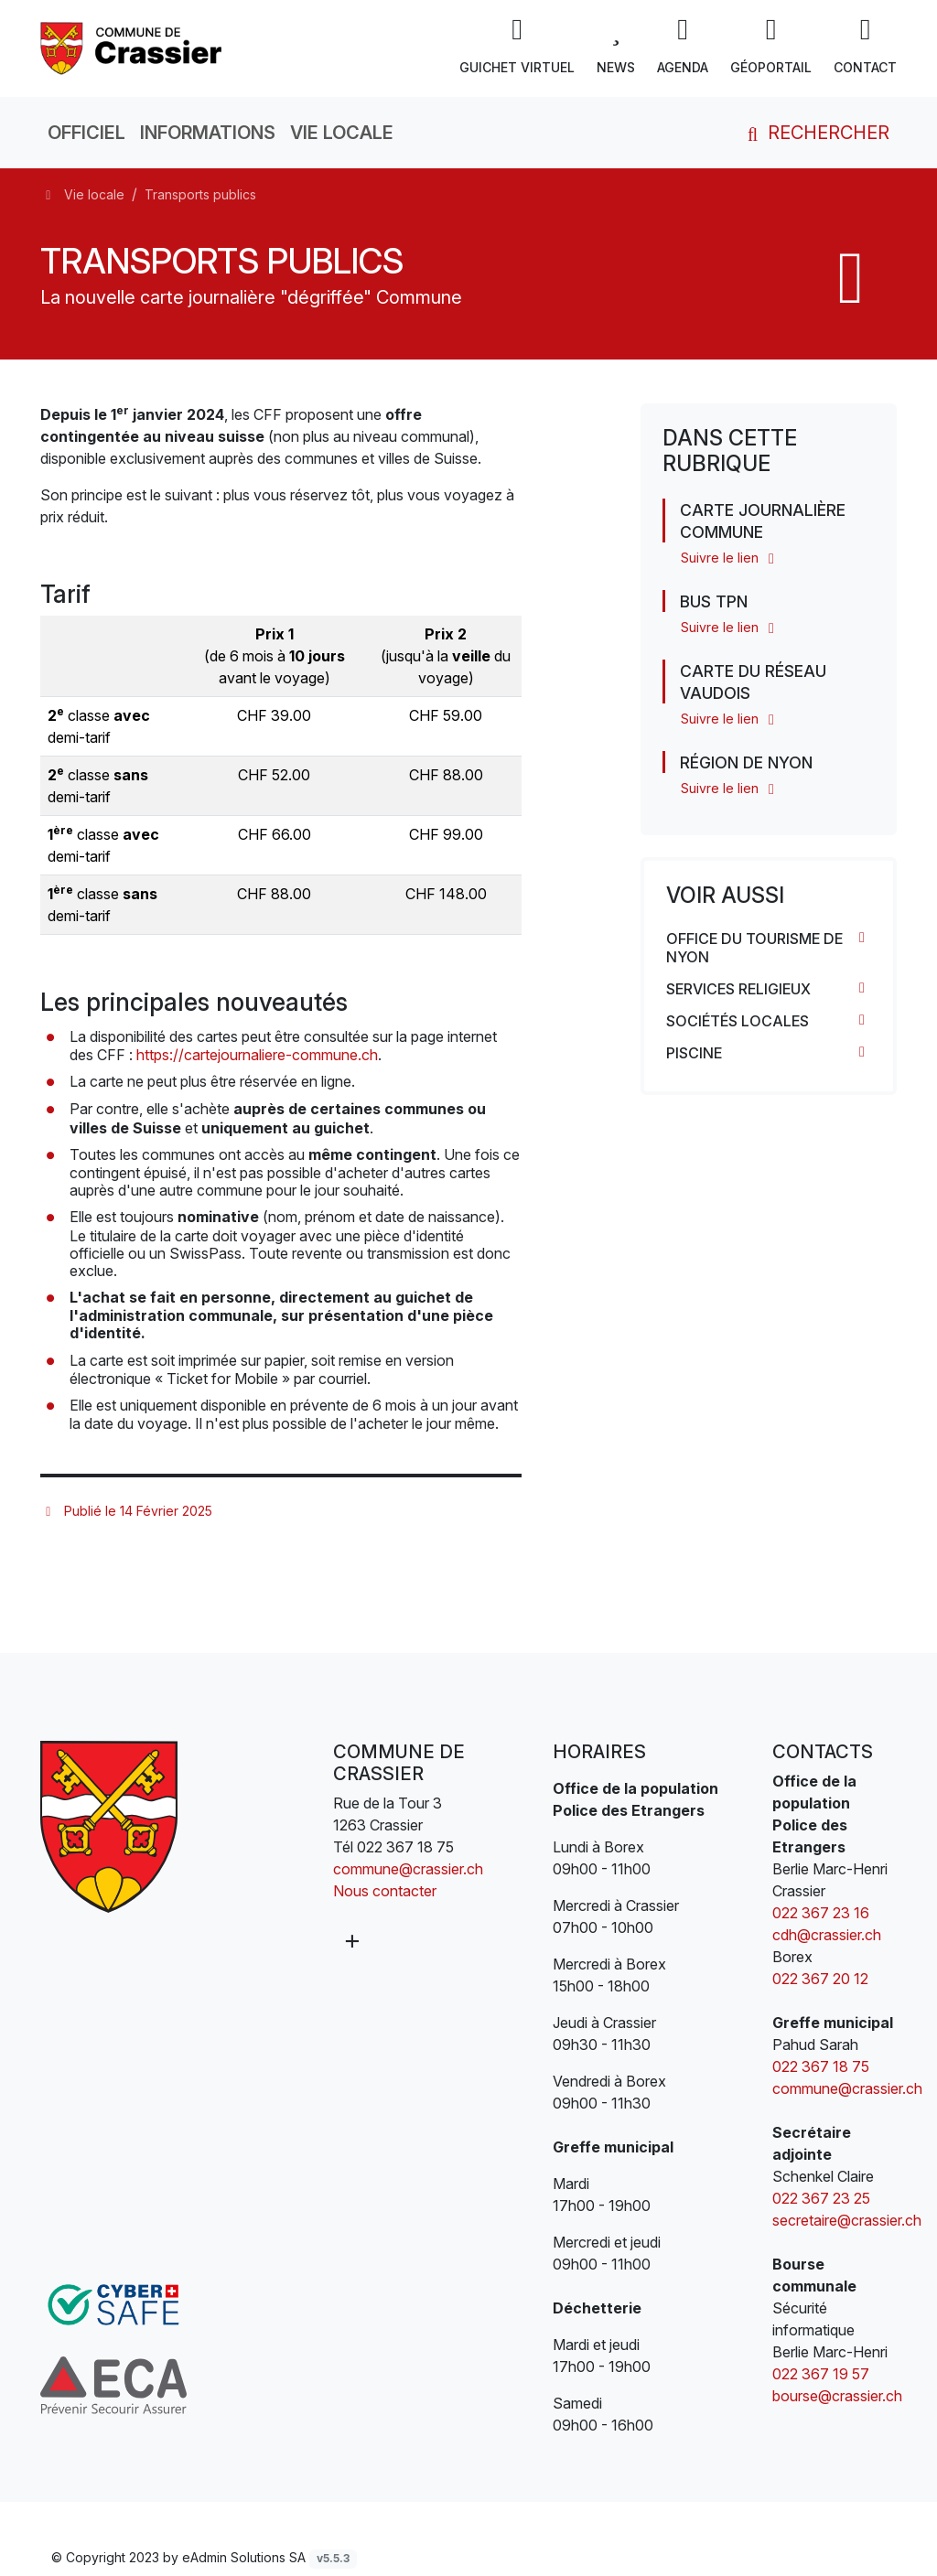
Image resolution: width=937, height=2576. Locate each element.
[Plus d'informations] (350, 1941)
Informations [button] (207, 133)
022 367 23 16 (820, 1913)
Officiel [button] (86, 133)
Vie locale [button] (341, 133)
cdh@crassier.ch (826, 1935)
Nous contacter (384, 1891)
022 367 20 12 (822, 1979)
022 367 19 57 (820, 2374)
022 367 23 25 (821, 2198)
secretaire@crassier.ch (846, 2220)
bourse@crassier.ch (837, 2396)
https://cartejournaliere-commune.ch (257, 1055)
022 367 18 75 (405, 1847)
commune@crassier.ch (408, 1869)
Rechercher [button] (814, 133)
